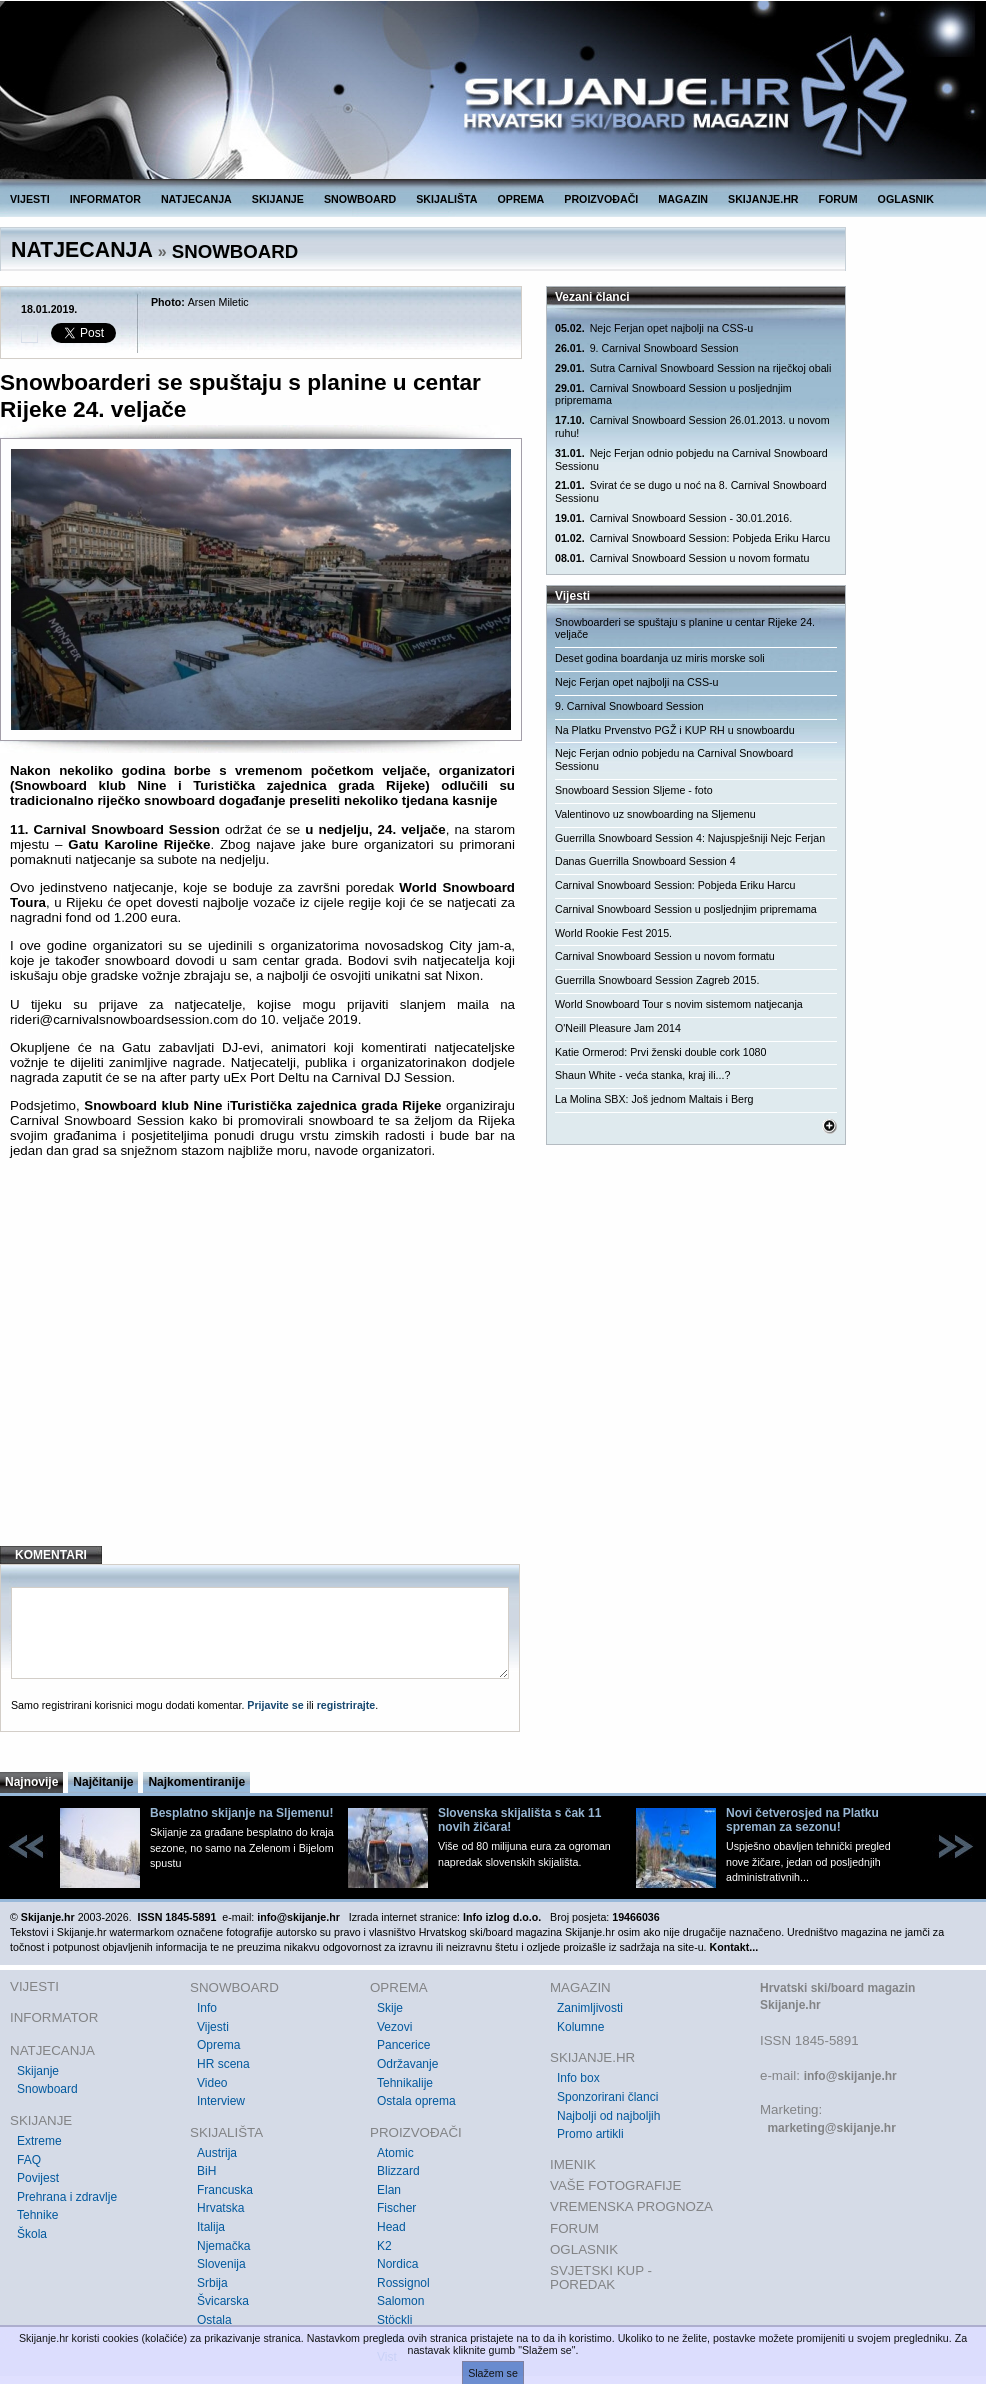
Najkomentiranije (196, 1782)
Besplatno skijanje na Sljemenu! (241, 1813)
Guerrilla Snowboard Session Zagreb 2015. (657, 980)
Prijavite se (275, 1705)
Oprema (218, 2045)
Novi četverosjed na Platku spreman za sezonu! (802, 1820)
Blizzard (398, 2171)
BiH (206, 2171)
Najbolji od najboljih (608, 2116)
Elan (389, 2190)
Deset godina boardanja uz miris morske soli (660, 658)
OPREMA (521, 199)
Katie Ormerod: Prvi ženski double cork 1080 (660, 1052)
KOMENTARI (51, 1555)
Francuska (225, 2190)
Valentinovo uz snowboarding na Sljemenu (655, 814)
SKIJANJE (278, 199)
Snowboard (47, 2089)
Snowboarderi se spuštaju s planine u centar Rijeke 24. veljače (685, 628)
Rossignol (403, 2283)
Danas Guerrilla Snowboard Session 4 (645, 861)
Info (207, 2008)
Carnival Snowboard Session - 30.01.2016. (673, 518)
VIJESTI (30, 199)
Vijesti (213, 2027)
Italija (211, 2227)
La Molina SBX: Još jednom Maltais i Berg (654, 1099)
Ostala (214, 2320)
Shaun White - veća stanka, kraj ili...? (642, 1075)
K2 (384, 2246)
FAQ (29, 2160)
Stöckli (394, 2320)
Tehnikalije (405, 2083)
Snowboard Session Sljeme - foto (634, 790)
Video (212, 2083)
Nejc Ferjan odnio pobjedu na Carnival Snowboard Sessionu (691, 459)
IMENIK (573, 2164)
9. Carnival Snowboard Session (646, 348)
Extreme (39, 2141)
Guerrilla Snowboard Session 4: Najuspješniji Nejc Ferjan (690, 838)
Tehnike (37, 2215)
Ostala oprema (416, 2101)
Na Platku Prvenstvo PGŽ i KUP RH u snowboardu (675, 730)
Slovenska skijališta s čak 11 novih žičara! (519, 1820)
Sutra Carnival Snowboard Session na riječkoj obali (693, 368)
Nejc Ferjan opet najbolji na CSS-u (654, 328)
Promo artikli (590, 2134)
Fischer (396, 2208)
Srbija (212, 2283)
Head (391, 2227)
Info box (578, 2078)
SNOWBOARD (360, 199)
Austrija (217, 2153)
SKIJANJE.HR (763, 199)
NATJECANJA (196, 199)
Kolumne (580, 2027)
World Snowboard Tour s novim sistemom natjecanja (679, 1004)
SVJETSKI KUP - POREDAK (601, 2277)
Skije (390, 2008)
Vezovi (394, 2027)
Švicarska (223, 2301)
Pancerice (403, 2045)
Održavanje (407, 2064)
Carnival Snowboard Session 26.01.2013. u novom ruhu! (692, 426)
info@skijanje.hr (850, 2076)
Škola (32, 2234)
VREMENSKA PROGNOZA (631, 2206)
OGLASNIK (906, 199)
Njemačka (223, 2246)
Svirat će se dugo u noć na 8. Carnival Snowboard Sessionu (691, 491)
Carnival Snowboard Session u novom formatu (682, 558)
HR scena (223, 2064)
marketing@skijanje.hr (831, 2128)
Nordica (397, 2264)
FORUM (838, 199)
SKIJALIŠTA (446, 199)
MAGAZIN (683, 199)
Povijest (38, 2178)
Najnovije (31, 1782)
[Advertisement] (262, 1368)
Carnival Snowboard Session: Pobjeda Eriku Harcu (692, 538)
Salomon (400, 2301)
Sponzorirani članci (607, 2097)
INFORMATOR (105, 199)
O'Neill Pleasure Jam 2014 (618, 1028)
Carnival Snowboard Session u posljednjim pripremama (673, 394)
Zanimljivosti (590, 2008)
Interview (221, 2101)
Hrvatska (220, 2208)
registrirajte (346, 1705)
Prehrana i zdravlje (67, 2197)
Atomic (395, 2153)
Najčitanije (103, 1782)
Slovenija (221, 2264)
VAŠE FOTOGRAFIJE (615, 2185)
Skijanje (38, 2071)
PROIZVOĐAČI (601, 199)
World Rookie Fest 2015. (613, 933)
